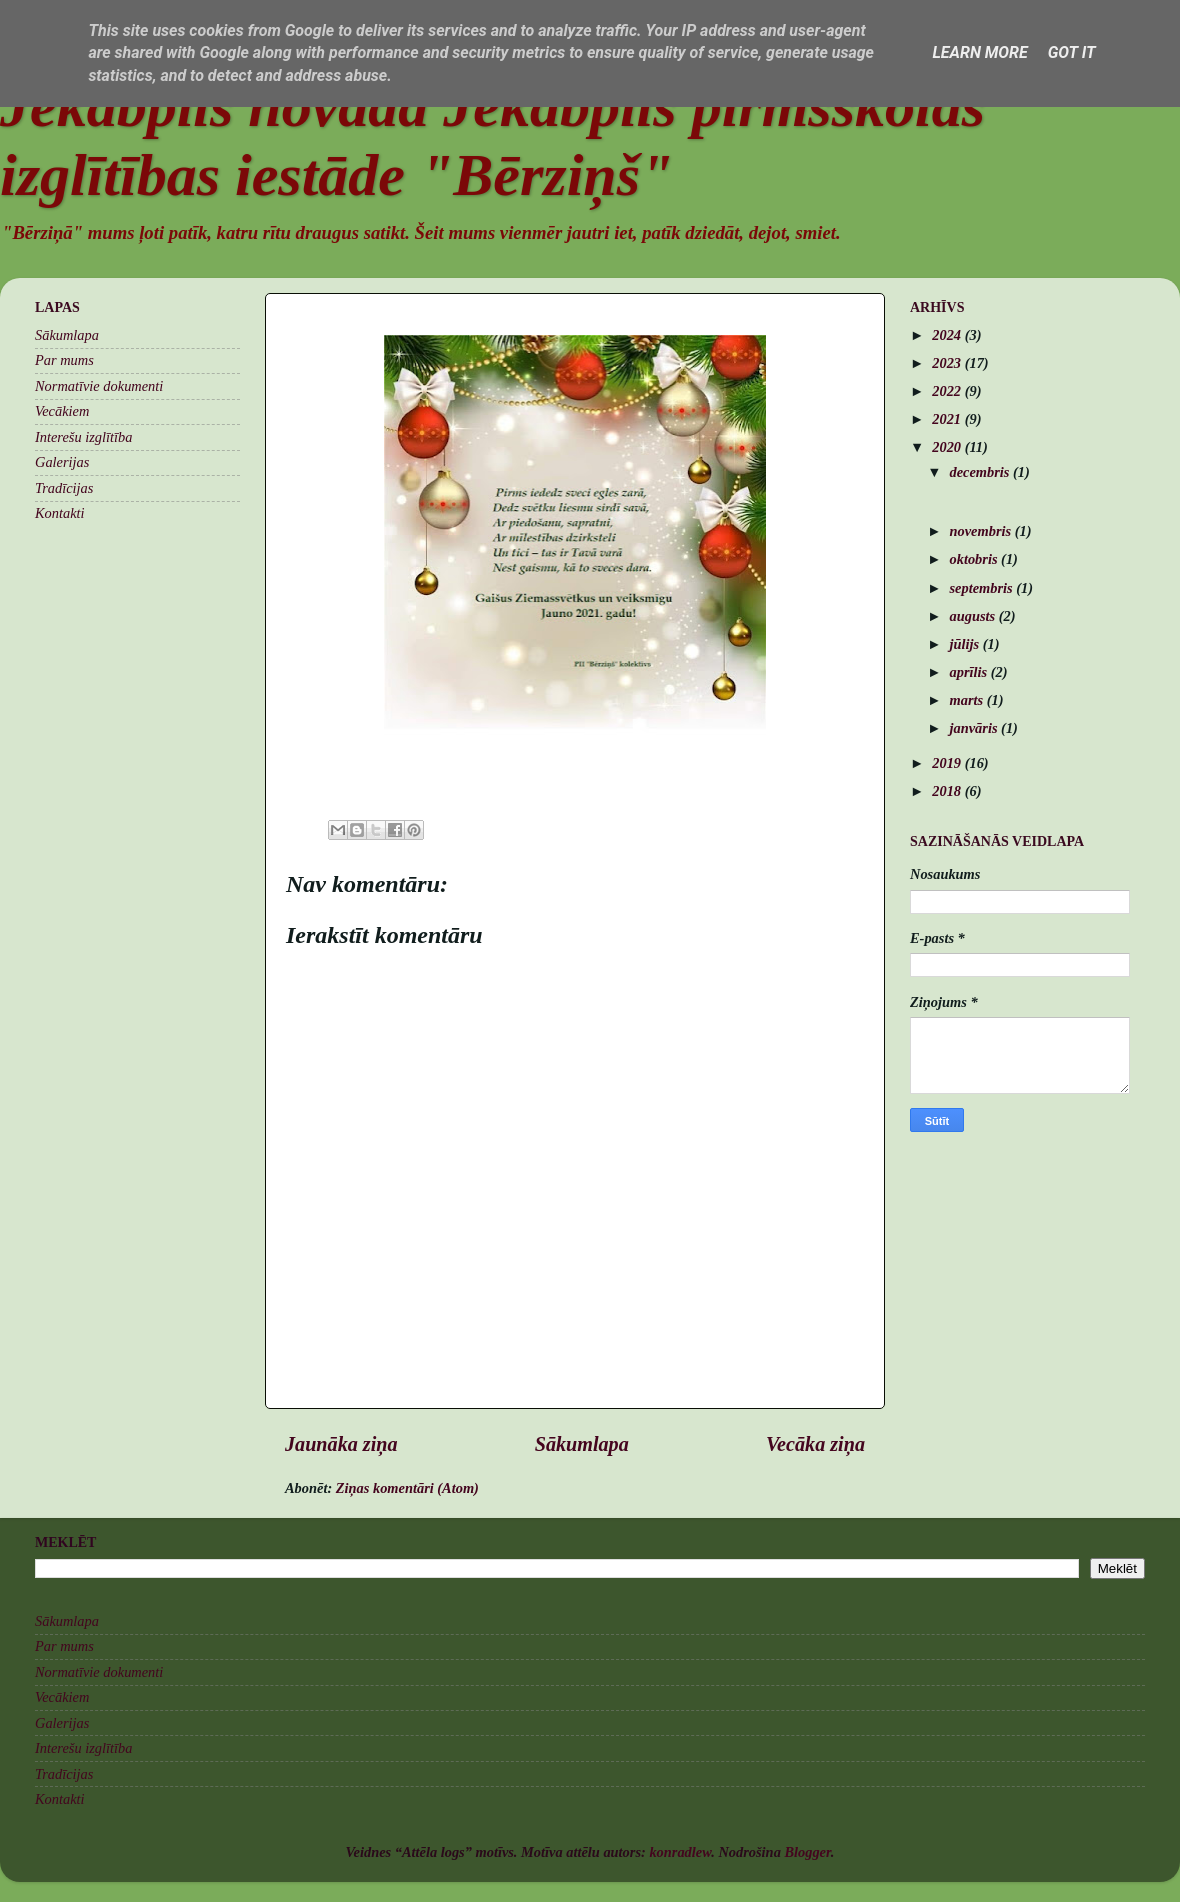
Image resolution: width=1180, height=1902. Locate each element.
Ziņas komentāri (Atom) (407, 1488)
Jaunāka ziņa (341, 1444)
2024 (948, 335)
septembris (983, 588)
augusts (974, 616)
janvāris (976, 728)
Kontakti (60, 513)
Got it (1072, 52)
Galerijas (62, 462)
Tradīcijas (64, 488)
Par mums (64, 360)
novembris (982, 531)
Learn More (979, 52)
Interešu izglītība (83, 437)
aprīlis (970, 672)
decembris (982, 472)
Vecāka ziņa (815, 1444)
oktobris (976, 559)
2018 (948, 791)
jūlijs (966, 644)
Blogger (807, 1852)
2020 (948, 447)
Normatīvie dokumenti (99, 386)
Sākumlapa (582, 1444)
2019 (948, 763)
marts (968, 700)
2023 (948, 363)
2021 (948, 419)
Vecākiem (62, 411)
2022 (948, 391)
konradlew (680, 1852)
